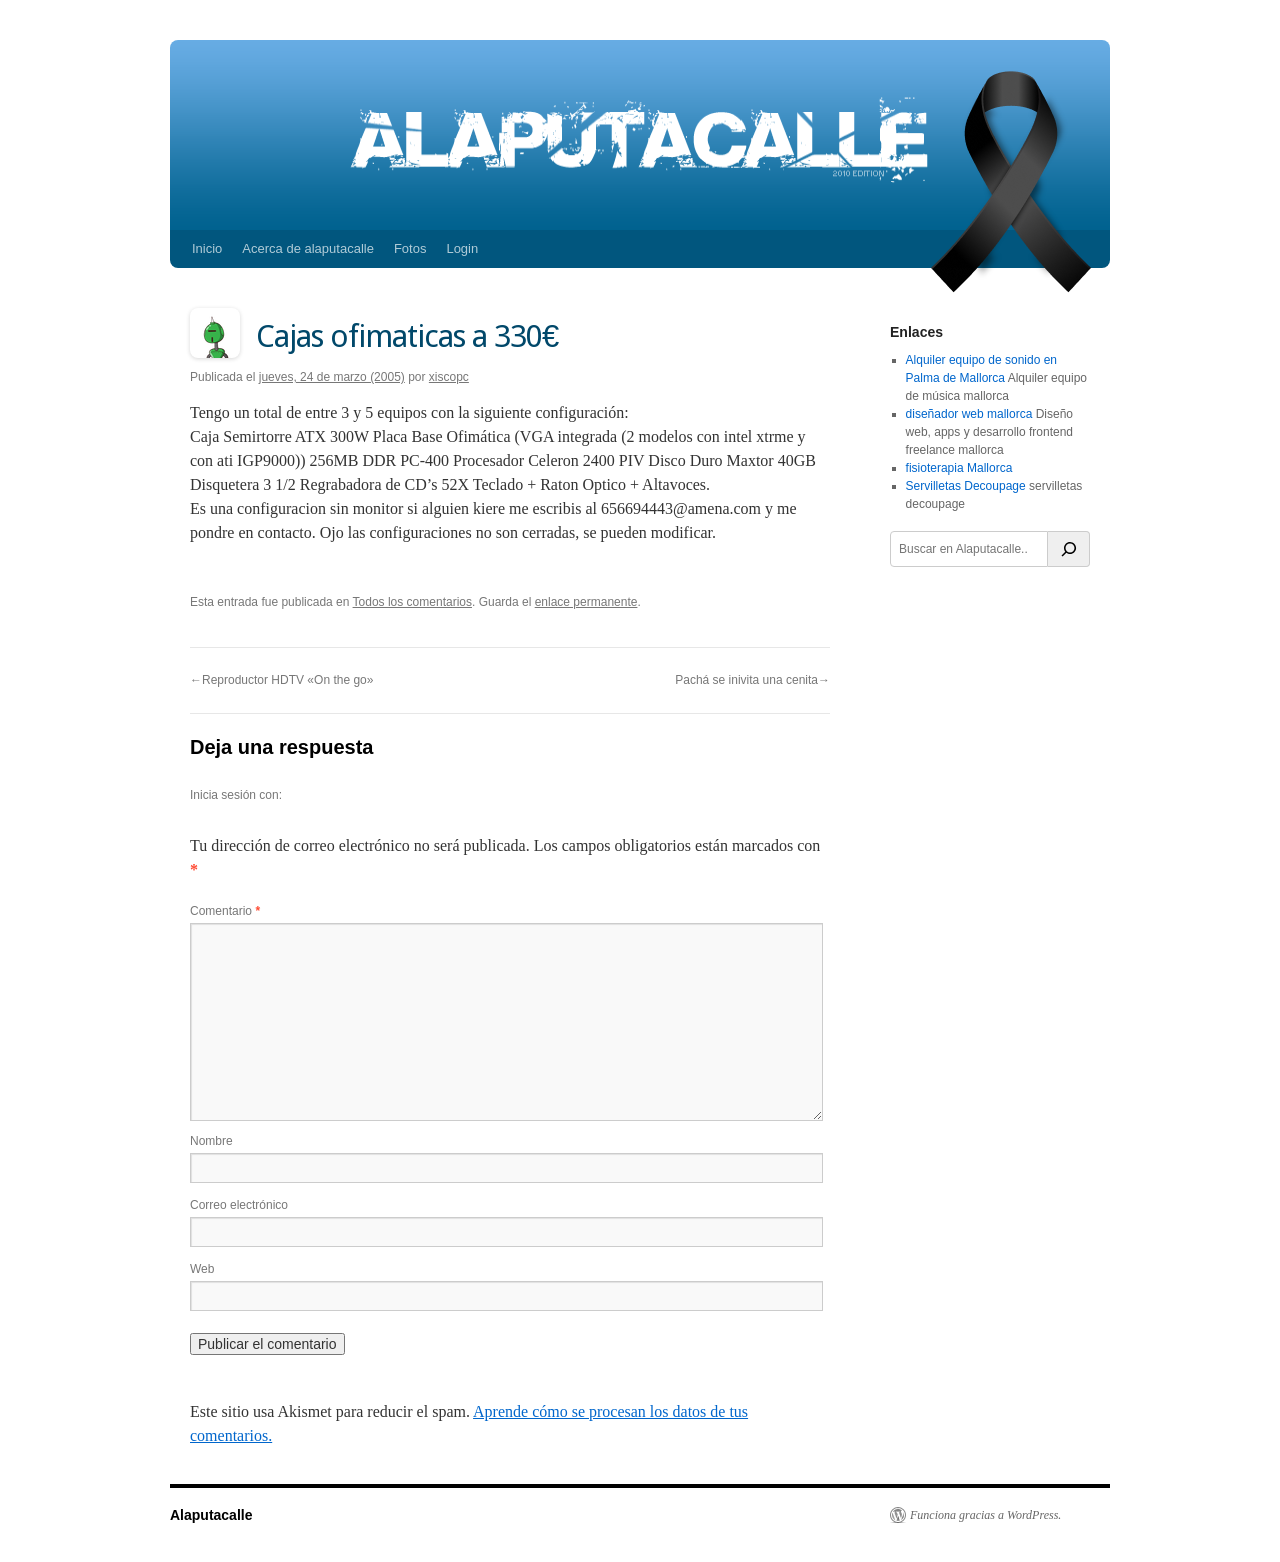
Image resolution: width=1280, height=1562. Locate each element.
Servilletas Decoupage (966, 486)
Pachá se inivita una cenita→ (752, 680)
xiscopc (449, 377)
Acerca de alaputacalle (308, 248)
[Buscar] (1069, 549)
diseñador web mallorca (969, 414)
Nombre (211, 1141)
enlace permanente (586, 602)
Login (462, 248)
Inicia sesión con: (236, 795)
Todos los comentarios (412, 602)
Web (202, 1269)
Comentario (225, 911)
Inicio (207, 248)
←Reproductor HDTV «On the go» (281, 680)
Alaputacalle (211, 1515)
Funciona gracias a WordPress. (985, 1515)
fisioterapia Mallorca (959, 468)
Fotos (410, 248)
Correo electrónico (239, 1205)
